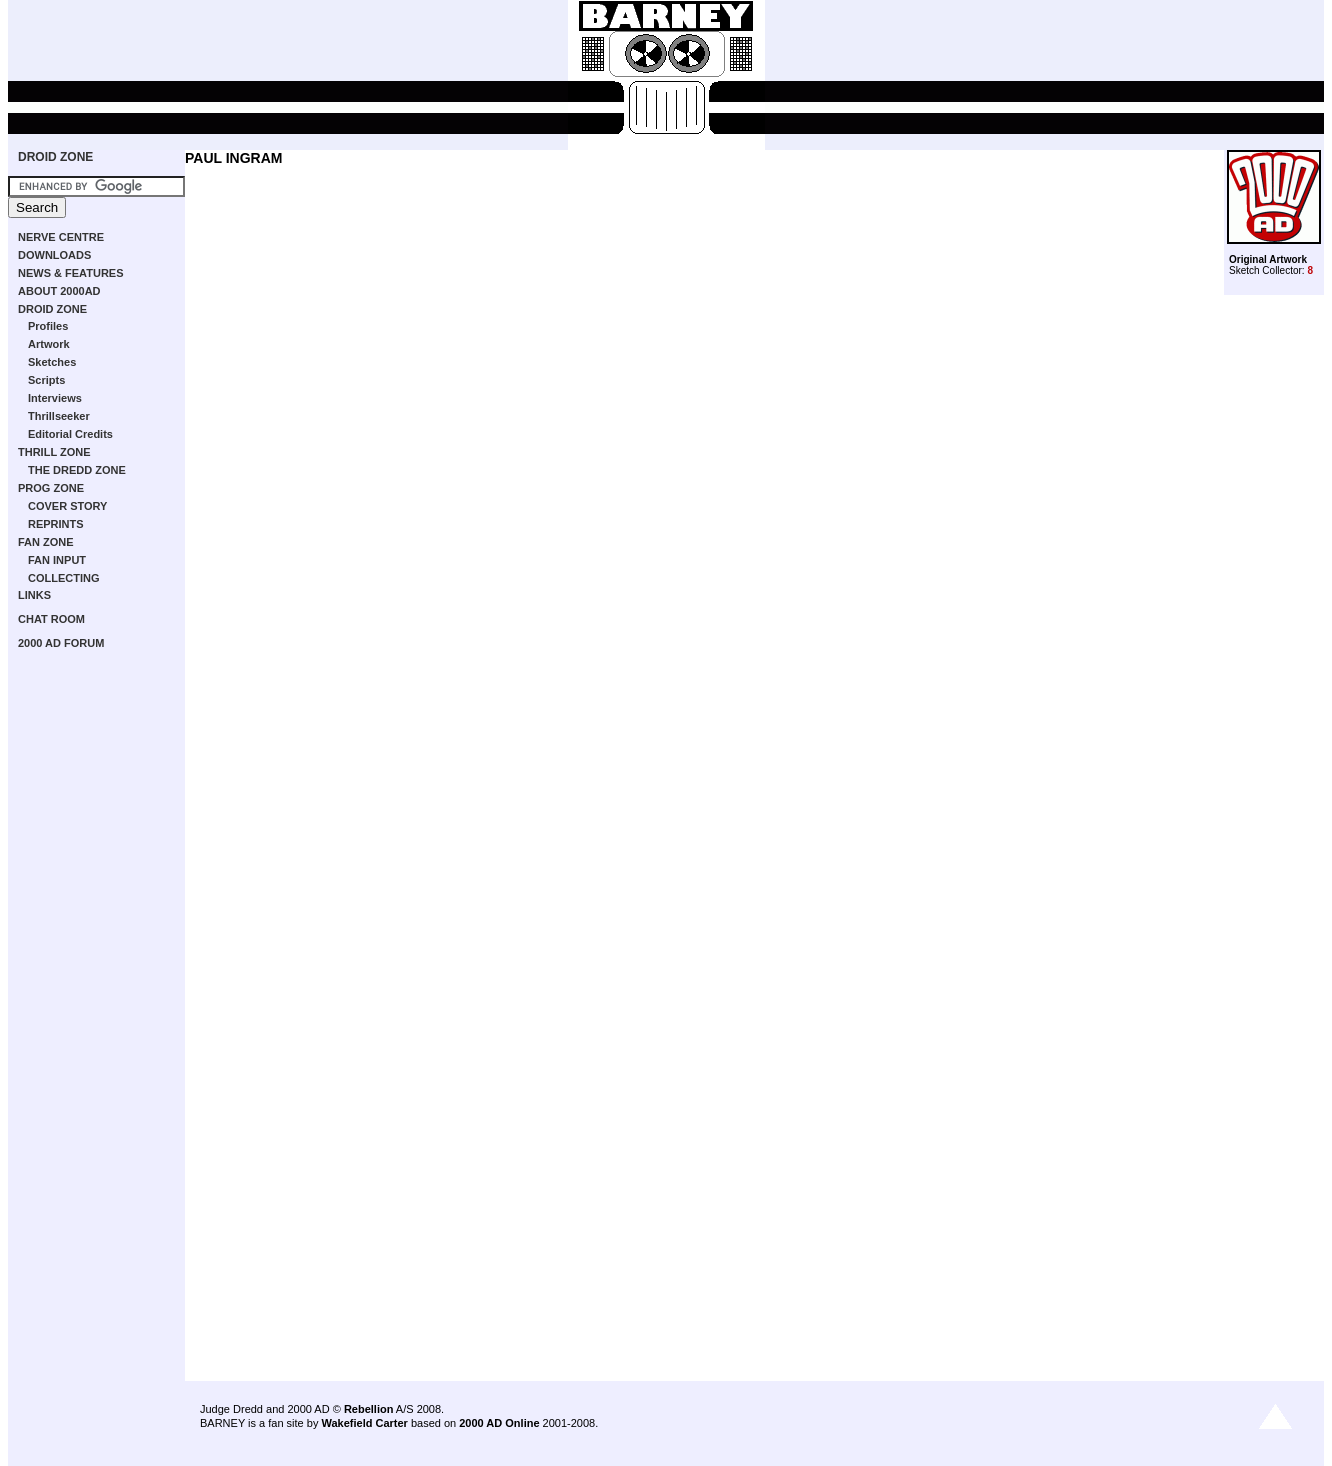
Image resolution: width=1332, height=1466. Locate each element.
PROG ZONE (51, 488)
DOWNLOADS (54, 255)
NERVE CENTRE (61, 237)
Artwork (49, 344)
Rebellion (369, 1409)
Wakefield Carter (364, 1423)
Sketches (52, 362)
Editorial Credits (70, 434)
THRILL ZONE (54, 452)
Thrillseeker (59, 416)
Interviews (55, 398)
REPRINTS (56, 524)
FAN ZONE (46, 542)
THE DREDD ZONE (77, 470)
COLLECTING (64, 578)
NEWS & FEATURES (71, 273)
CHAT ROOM (51, 619)
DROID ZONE (55, 157)
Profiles (48, 326)
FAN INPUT (57, 560)
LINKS (34, 595)
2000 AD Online (499, 1423)
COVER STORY (67, 506)
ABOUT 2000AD (59, 291)
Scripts (46, 380)
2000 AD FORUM (61, 643)
